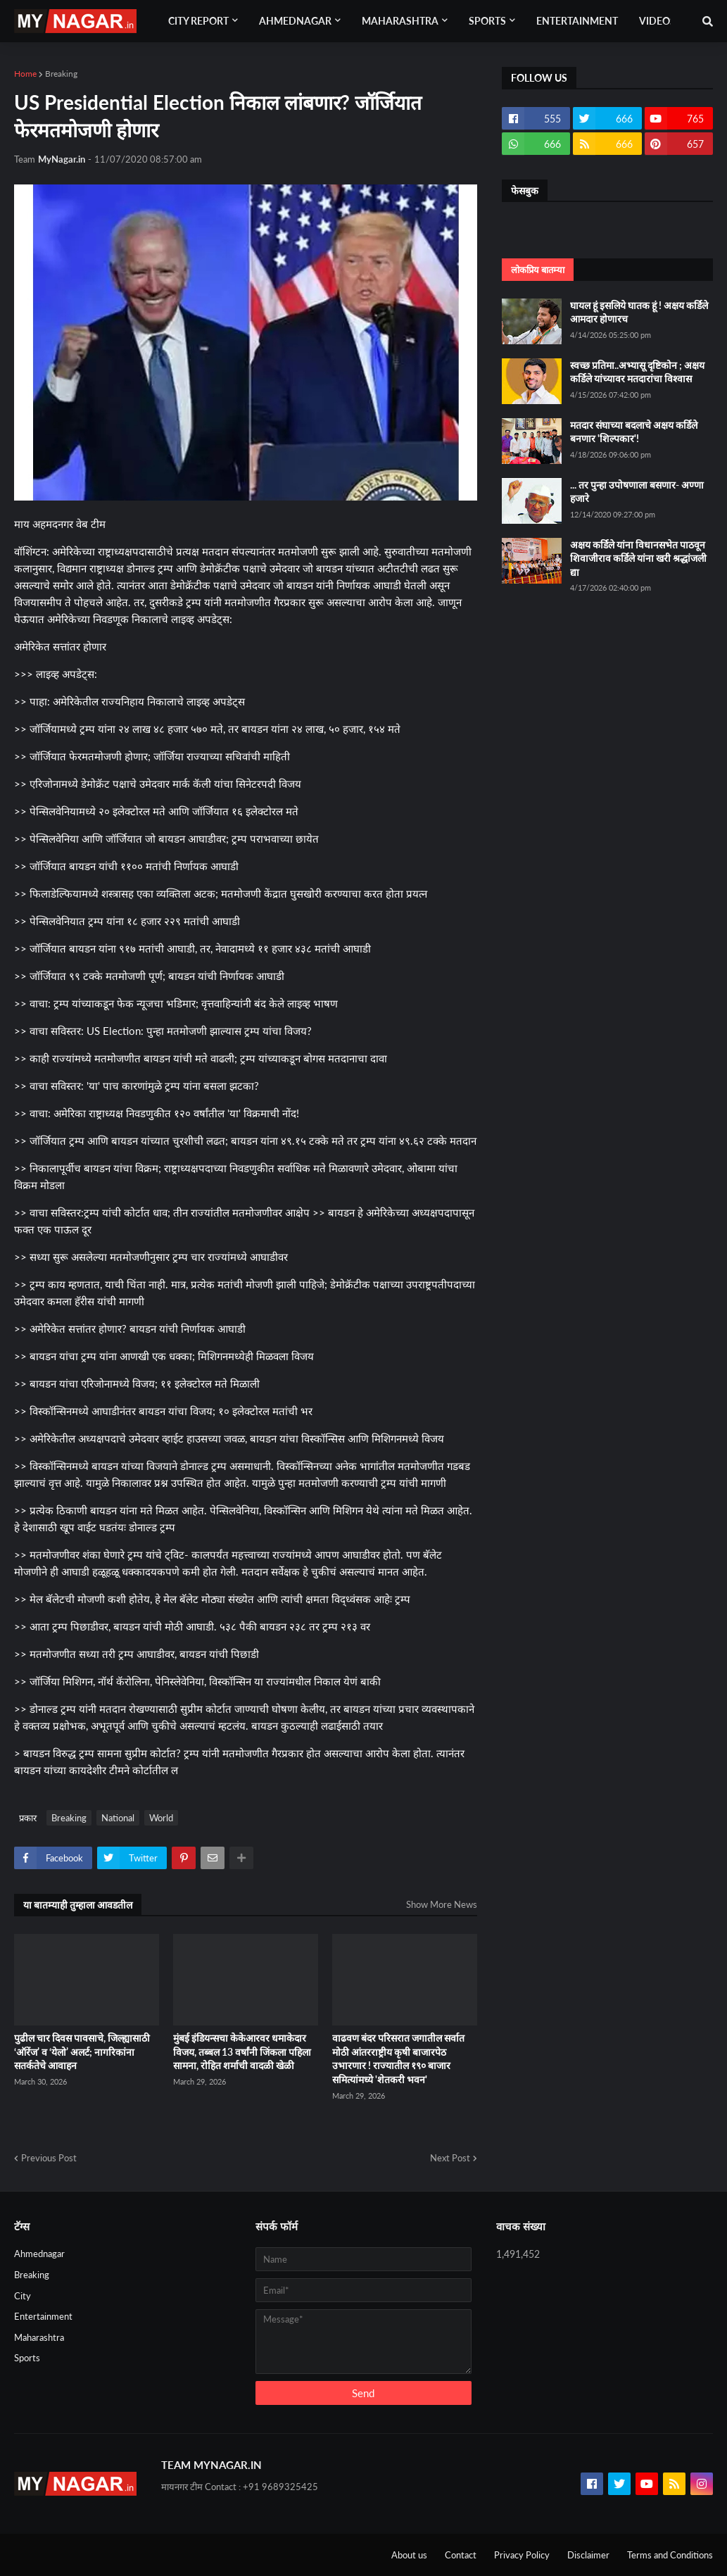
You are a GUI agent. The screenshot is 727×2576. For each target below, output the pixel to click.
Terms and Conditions (670, 2555)
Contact (460, 2555)
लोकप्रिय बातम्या (537, 269)
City (22, 2295)
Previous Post (49, 2157)
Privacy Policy (522, 2555)
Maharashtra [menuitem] (400, 21)
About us (409, 2555)
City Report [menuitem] (198, 21)
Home (25, 73)
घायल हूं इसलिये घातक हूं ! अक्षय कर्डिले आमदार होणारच (639, 312)
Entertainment (43, 2316)
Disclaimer (588, 2555)
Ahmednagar (39, 2253)
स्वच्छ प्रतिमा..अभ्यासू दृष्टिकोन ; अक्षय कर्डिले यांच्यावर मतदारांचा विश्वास (637, 372)
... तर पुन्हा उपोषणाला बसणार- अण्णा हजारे (637, 492)
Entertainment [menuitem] (577, 21)
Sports (27, 2357)
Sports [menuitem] (487, 21)
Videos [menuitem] (657, 21)
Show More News (441, 1904)
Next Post (450, 2157)
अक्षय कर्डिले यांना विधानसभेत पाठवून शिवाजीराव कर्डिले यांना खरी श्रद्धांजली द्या (638, 558)
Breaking (61, 73)
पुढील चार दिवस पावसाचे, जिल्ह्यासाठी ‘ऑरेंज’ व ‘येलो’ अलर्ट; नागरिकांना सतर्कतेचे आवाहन (82, 2051)
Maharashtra (39, 2337)
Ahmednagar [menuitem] (295, 21)
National (117, 1817)
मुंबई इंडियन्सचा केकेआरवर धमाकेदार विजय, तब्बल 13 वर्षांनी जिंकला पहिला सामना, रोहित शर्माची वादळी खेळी (242, 2051)
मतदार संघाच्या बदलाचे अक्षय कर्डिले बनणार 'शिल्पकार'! (633, 432)
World (161, 1817)
